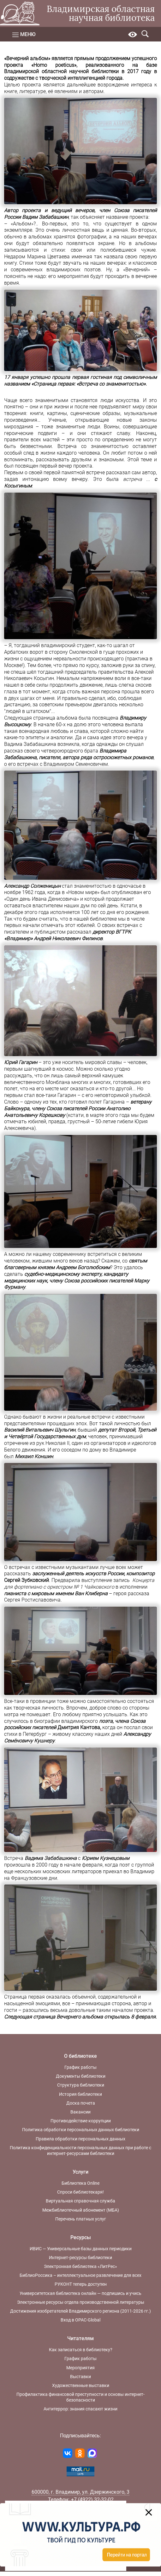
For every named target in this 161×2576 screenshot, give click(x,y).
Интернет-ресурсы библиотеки (80, 2257)
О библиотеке (80, 2056)
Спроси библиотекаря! (80, 2192)
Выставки (80, 2376)
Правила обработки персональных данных (80, 2138)
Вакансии (80, 2111)
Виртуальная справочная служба (80, 2200)
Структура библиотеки (80, 2085)
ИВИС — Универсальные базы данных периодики (81, 2248)
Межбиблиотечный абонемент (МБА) (80, 2210)
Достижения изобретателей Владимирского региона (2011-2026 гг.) (80, 2311)
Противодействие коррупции (81, 2120)
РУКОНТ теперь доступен (81, 2284)
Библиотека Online (80, 2183)
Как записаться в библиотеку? (80, 2349)
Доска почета (80, 2103)
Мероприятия (80, 2367)
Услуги (80, 2172)
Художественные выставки (80, 2385)
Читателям (80, 2338)
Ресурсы (80, 2237)
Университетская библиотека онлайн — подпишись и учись (80, 2293)
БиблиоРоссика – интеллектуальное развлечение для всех (80, 2275)
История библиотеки (80, 2094)
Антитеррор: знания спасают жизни (80, 2408)
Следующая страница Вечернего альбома (53, 2017)
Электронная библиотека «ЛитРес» (80, 2266)
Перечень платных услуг (80, 2218)
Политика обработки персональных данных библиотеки (80, 2129)
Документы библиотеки (80, 2076)
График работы (80, 2067)
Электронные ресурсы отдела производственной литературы (80, 2302)
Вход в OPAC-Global (80, 2319)
